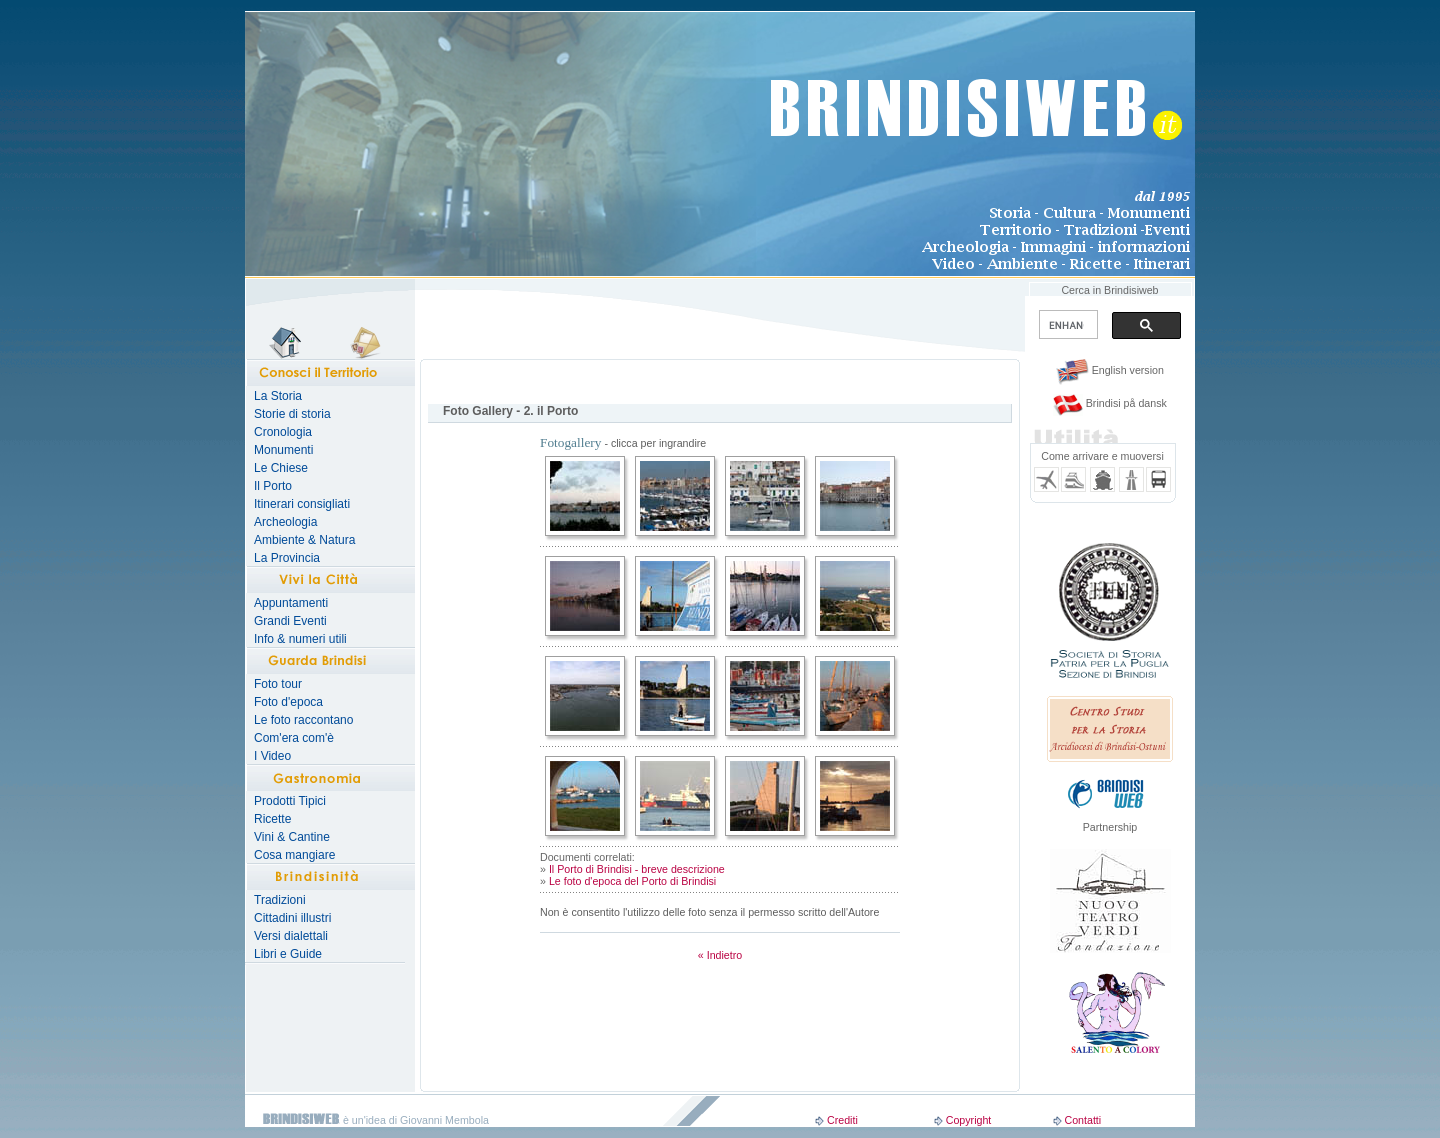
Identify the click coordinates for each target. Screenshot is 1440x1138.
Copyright (969, 1120)
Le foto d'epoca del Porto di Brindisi (632, 881)
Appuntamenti (291, 603)
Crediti (842, 1120)
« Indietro (720, 955)
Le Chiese (281, 468)
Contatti (1082, 1120)
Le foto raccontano (303, 720)
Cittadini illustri (292, 918)
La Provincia (287, 558)
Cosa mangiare (294, 855)
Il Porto (273, 486)
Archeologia (285, 522)
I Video (272, 756)
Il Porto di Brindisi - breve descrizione (637, 869)
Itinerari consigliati (302, 504)
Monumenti (283, 450)
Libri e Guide (288, 954)
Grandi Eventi (290, 621)
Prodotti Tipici (290, 801)
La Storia (278, 396)
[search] (1066, 325)
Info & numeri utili (300, 639)
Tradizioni (280, 900)
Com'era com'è (294, 738)
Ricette (272, 819)
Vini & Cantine (292, 837)
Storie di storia (292, 414)
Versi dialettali (291, 936)
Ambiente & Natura (304, 540)
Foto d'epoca (288, 702)
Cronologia (283, 432)
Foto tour (278, 684)
